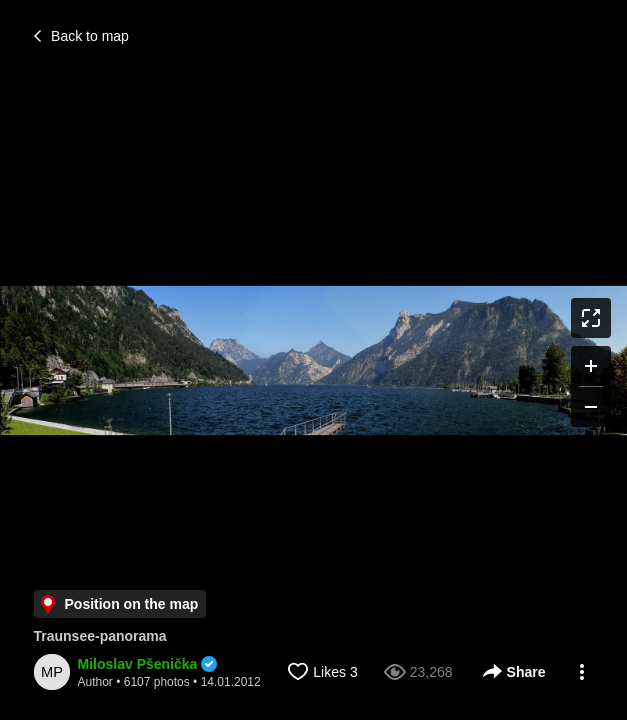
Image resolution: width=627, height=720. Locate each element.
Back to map (81, 36)
